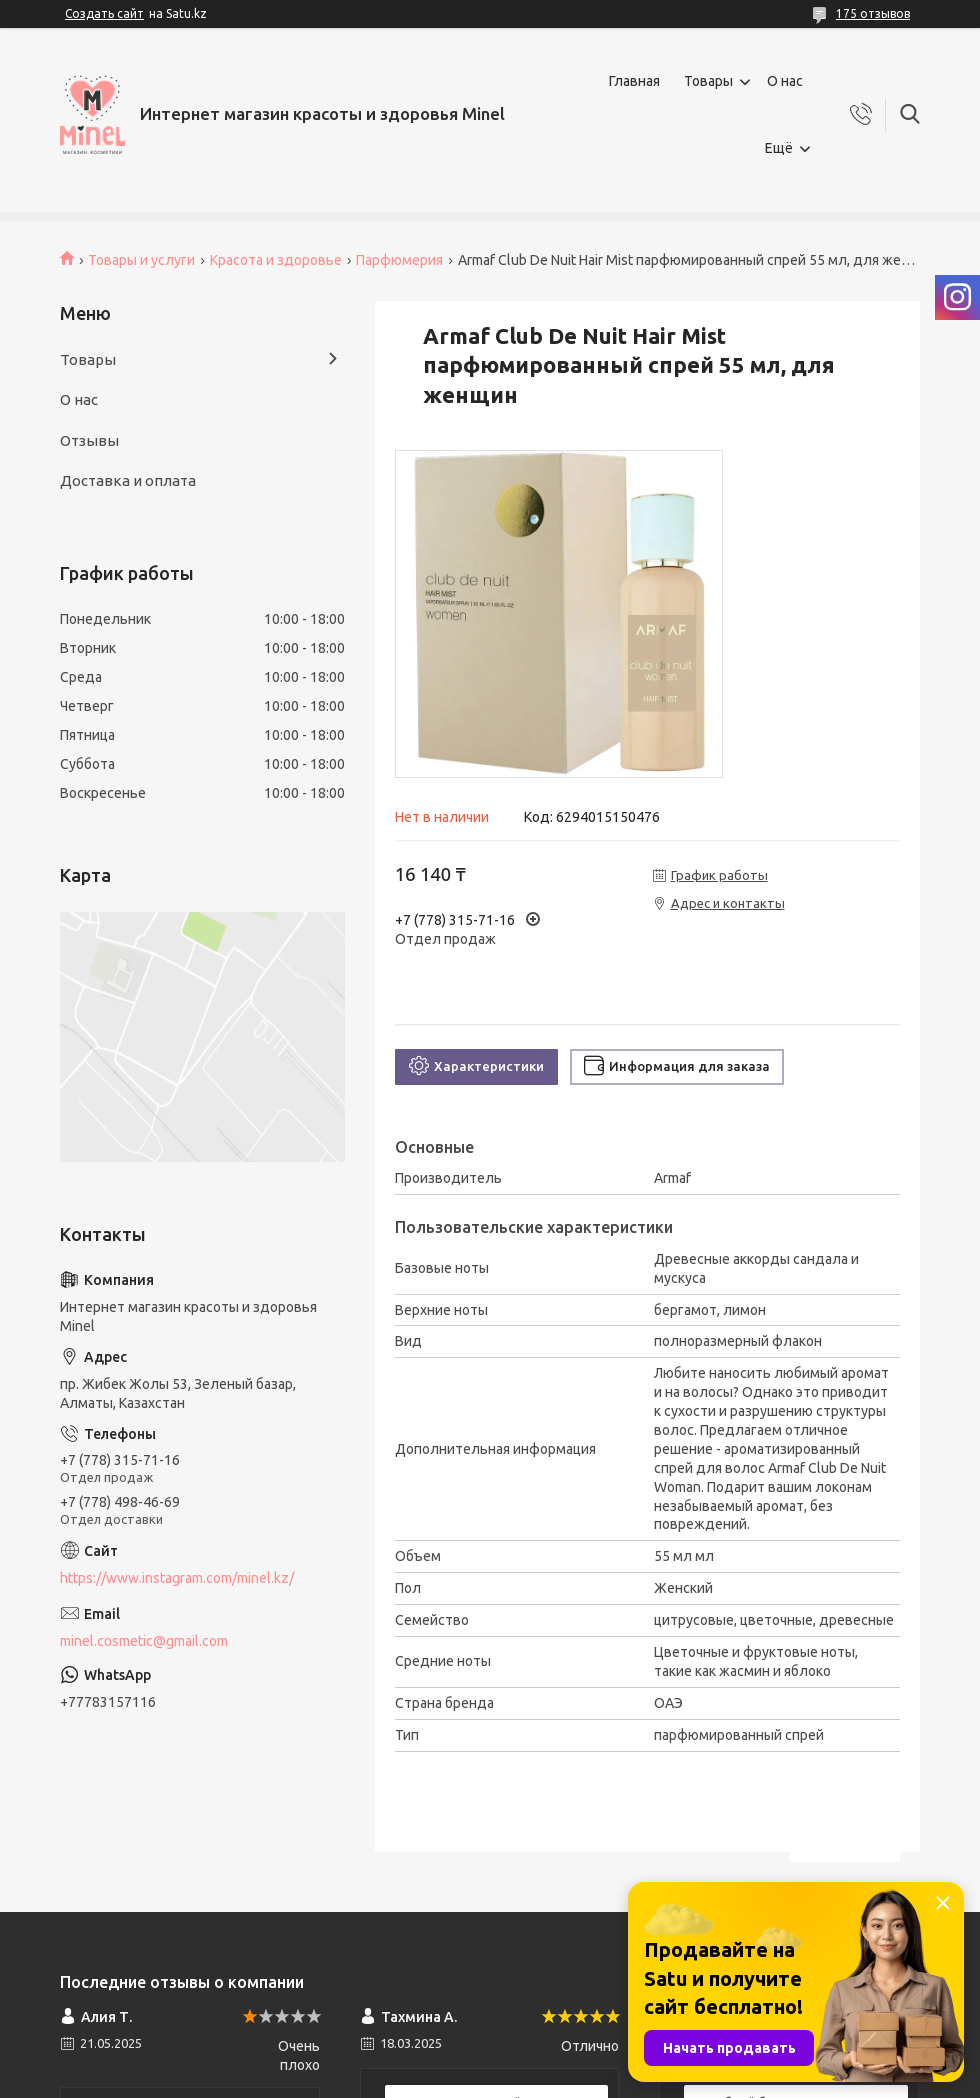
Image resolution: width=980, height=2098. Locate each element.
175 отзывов (873, 13)
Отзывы (89, 440)
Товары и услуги (141, 260)
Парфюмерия (399, 260)
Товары (708, 81)
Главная (634, 81)
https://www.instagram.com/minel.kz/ (177, 1578)
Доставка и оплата (128, 480)
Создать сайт (104, 13)
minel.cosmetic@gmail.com (144, 1641)
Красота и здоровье (276, 260)
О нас (785, 81)
